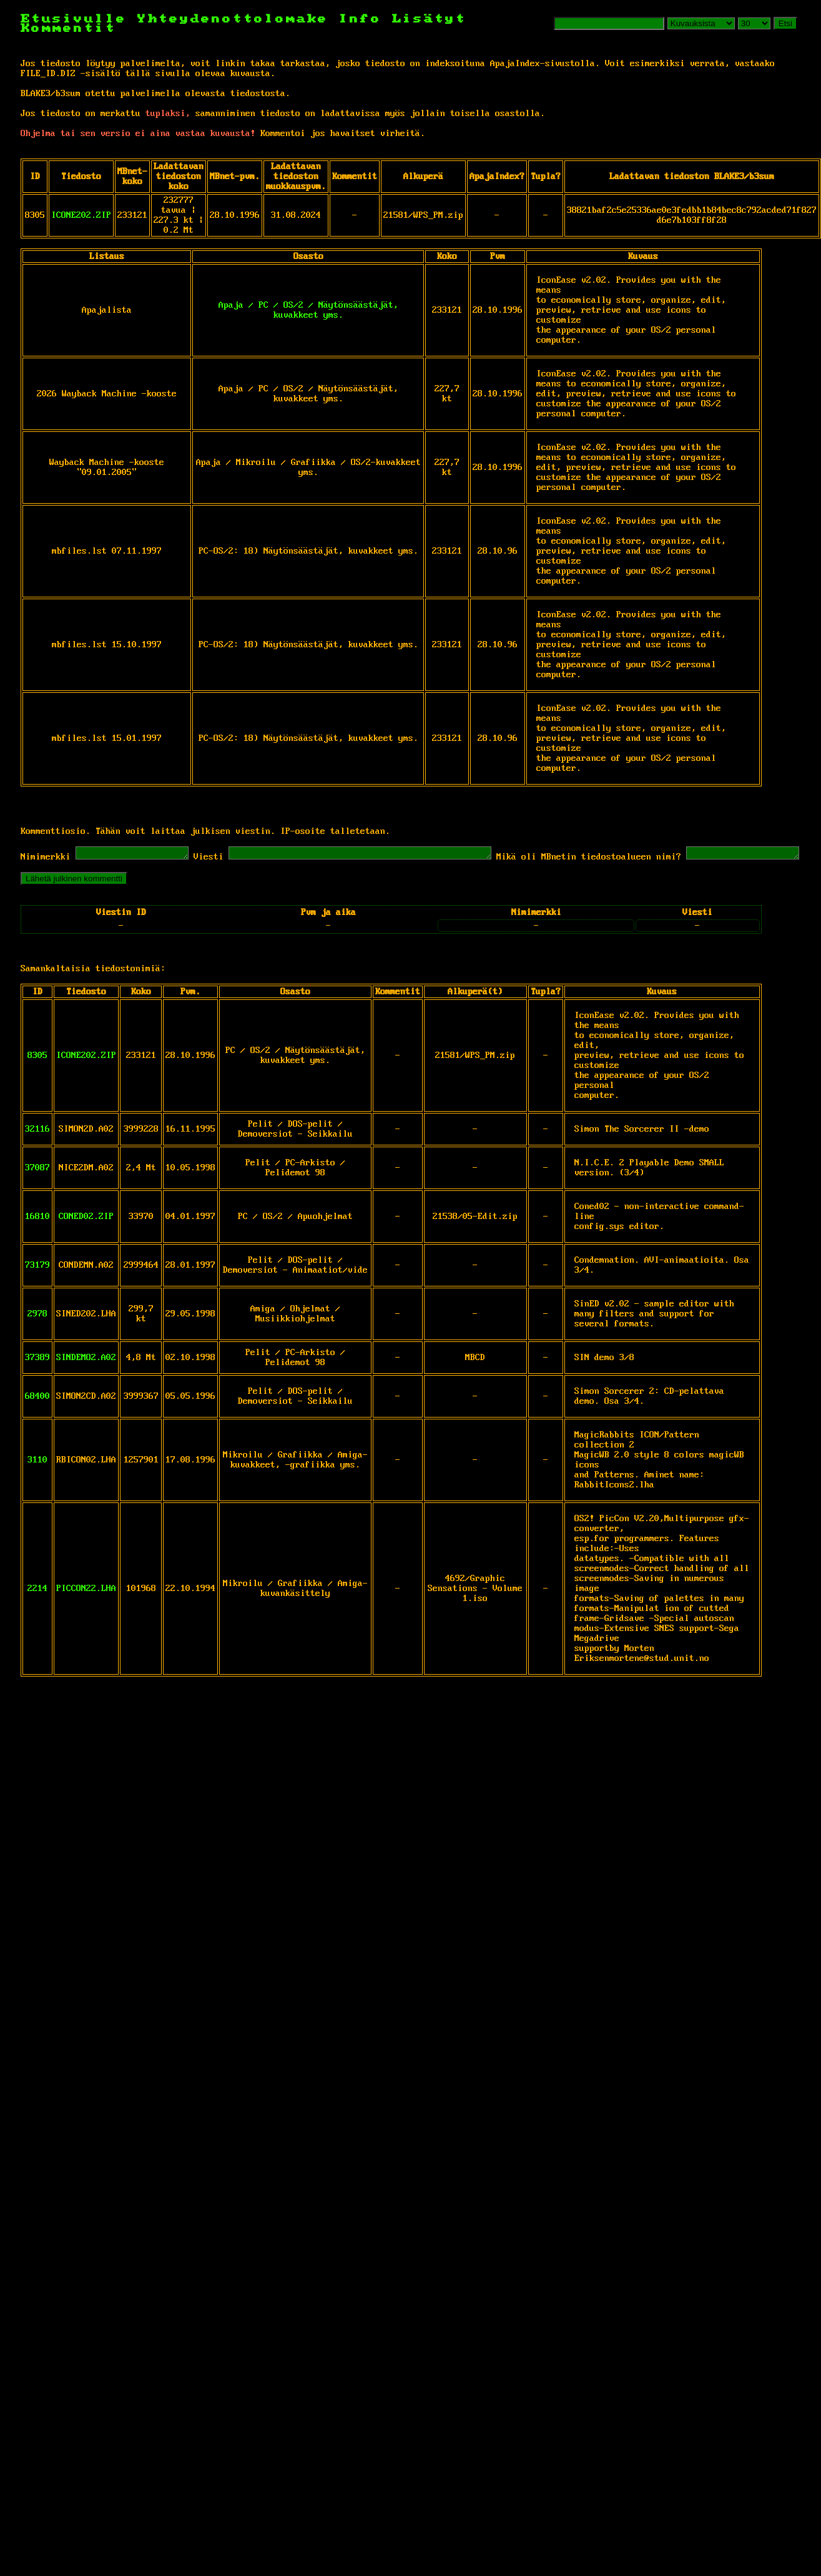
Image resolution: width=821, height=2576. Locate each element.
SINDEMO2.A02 (86, 1377)
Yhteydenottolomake (232, 19)
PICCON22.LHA (86, 1608)
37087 (37, 1187)
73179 (37, 1285)
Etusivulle (79, 19)
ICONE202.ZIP (81, 215)
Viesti (221, 859)
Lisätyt (429, 19)
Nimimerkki (46, 859)
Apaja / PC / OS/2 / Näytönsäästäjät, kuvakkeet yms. (308, 310)
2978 (37, 1333)
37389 (37, 1377)
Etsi (785, 23)
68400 (37, 1416)
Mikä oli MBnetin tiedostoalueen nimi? (632, 859)
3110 (37, 1479)
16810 (37, 1236)
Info (360, 19)
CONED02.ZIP (86, 1236)
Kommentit (68, 28)
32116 (37, 1148)
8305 (37, 1075)
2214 (37, 1608)
